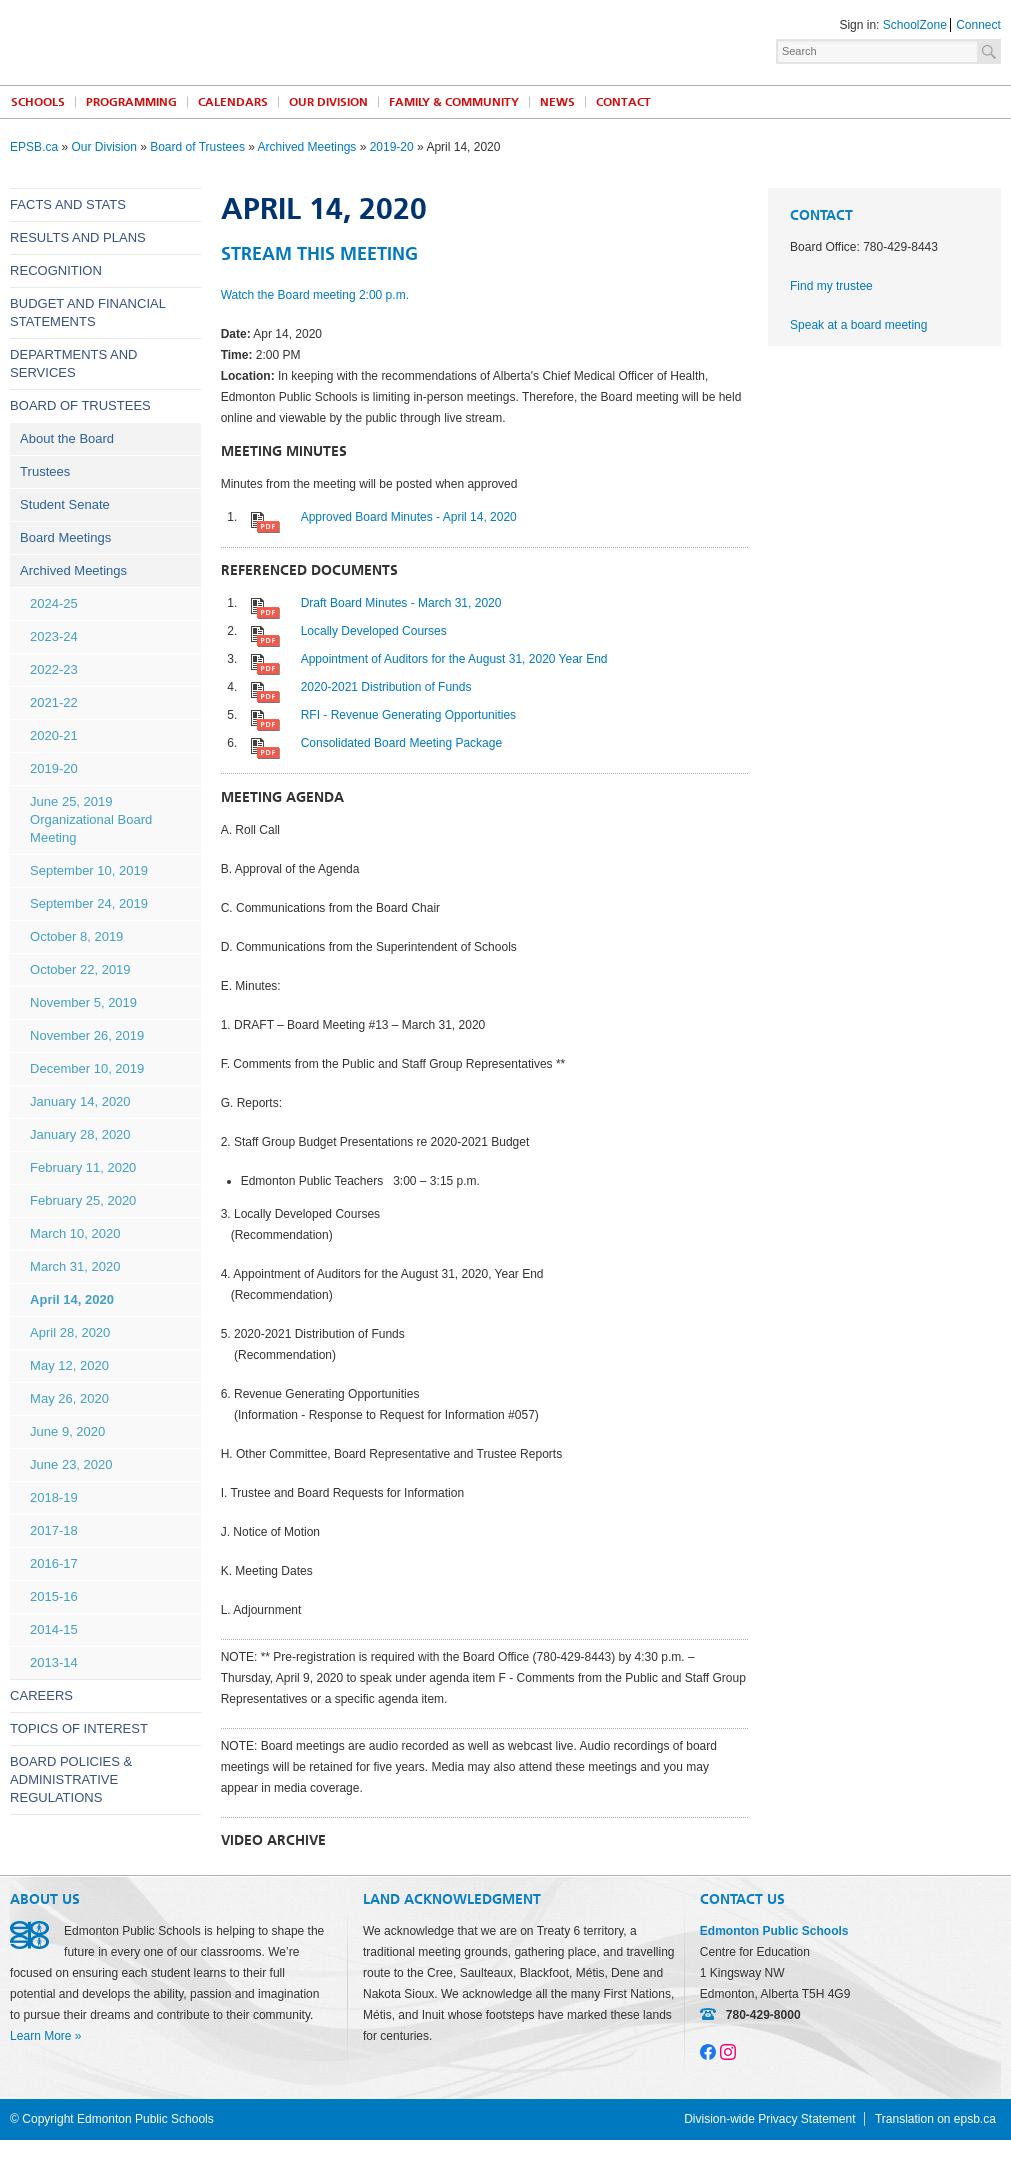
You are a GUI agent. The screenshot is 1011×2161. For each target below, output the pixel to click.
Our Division (328, 102)
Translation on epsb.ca (935, 2119)
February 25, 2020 (83, 1200)
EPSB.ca (34, 147)
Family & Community (454, 102)
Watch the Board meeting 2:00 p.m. (315, 295)
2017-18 (54, 1530)
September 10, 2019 (89, 870)
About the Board (67, 438)
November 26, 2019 (87, 1035)
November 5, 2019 (83, 1002)
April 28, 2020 (70, 1332)
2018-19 (54, 1497)
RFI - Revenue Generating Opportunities (408, 715)
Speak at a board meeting (858, 325)
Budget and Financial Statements (87, 312)
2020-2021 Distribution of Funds (386, 687)
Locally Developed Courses (374, 631)
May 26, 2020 (69, 1398)
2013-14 (54, 1662)
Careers (41, 1695)
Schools (38, 102)
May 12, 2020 (69, 1365)
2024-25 (54, 603)
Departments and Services (73, 363)
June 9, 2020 (67, 1431)
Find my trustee (831, 286)
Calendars (233, 102)
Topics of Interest (79, 1728)
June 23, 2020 (71, 1464)
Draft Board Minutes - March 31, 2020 (401, 603)
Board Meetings (65, 537)
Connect (978, 25)
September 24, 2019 (89, 903)
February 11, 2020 (83, 1167)
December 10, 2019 (87, 1068)
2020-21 (54, 735)
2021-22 (54, 702)
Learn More (40, 2036)
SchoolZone (915, 25)
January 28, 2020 (80, 1134)
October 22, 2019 (80, 969)
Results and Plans (78, 237)
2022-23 (54, 669)
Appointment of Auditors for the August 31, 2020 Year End (454, 659)
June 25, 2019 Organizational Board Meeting (91, 819)
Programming (131, 102)
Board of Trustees (197, 147)
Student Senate (65, 504)
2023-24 (54, 636)
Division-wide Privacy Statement (769, 2119)
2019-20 (392, 147)
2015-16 (54, 1596)
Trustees (45, 471)
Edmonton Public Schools (185, 41)
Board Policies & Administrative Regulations (71, 1779)
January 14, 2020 (80, 1101)
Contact (623, 102)
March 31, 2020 (75, 1266)
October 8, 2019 (76, 936)
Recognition (56, 270)
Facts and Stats (68, 204)
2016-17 (54, 1563)
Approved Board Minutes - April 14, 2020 (409, 517)
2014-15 (54, 1629)
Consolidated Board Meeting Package (401, 743)
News (557, 102)
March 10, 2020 (75, 1233)
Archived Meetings (307, 147)
